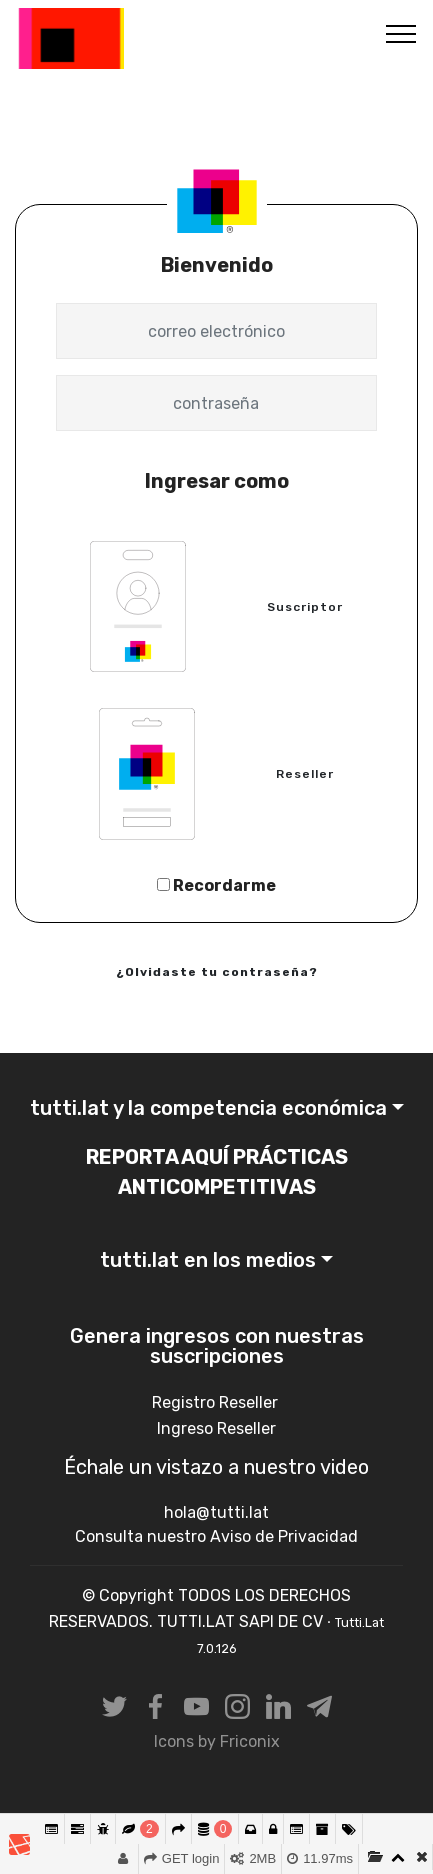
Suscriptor (305, 607)
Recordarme (216, 885)
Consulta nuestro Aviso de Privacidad (216, 1536)
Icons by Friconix (217, 1741)
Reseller (305, 774)
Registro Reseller (217, 1402)
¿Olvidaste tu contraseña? (217, 972)
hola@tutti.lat (216, 1512)
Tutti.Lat (176, 38)
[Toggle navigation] (401, 33)
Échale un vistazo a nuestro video (216, 1467)
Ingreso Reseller (216, 1428)
